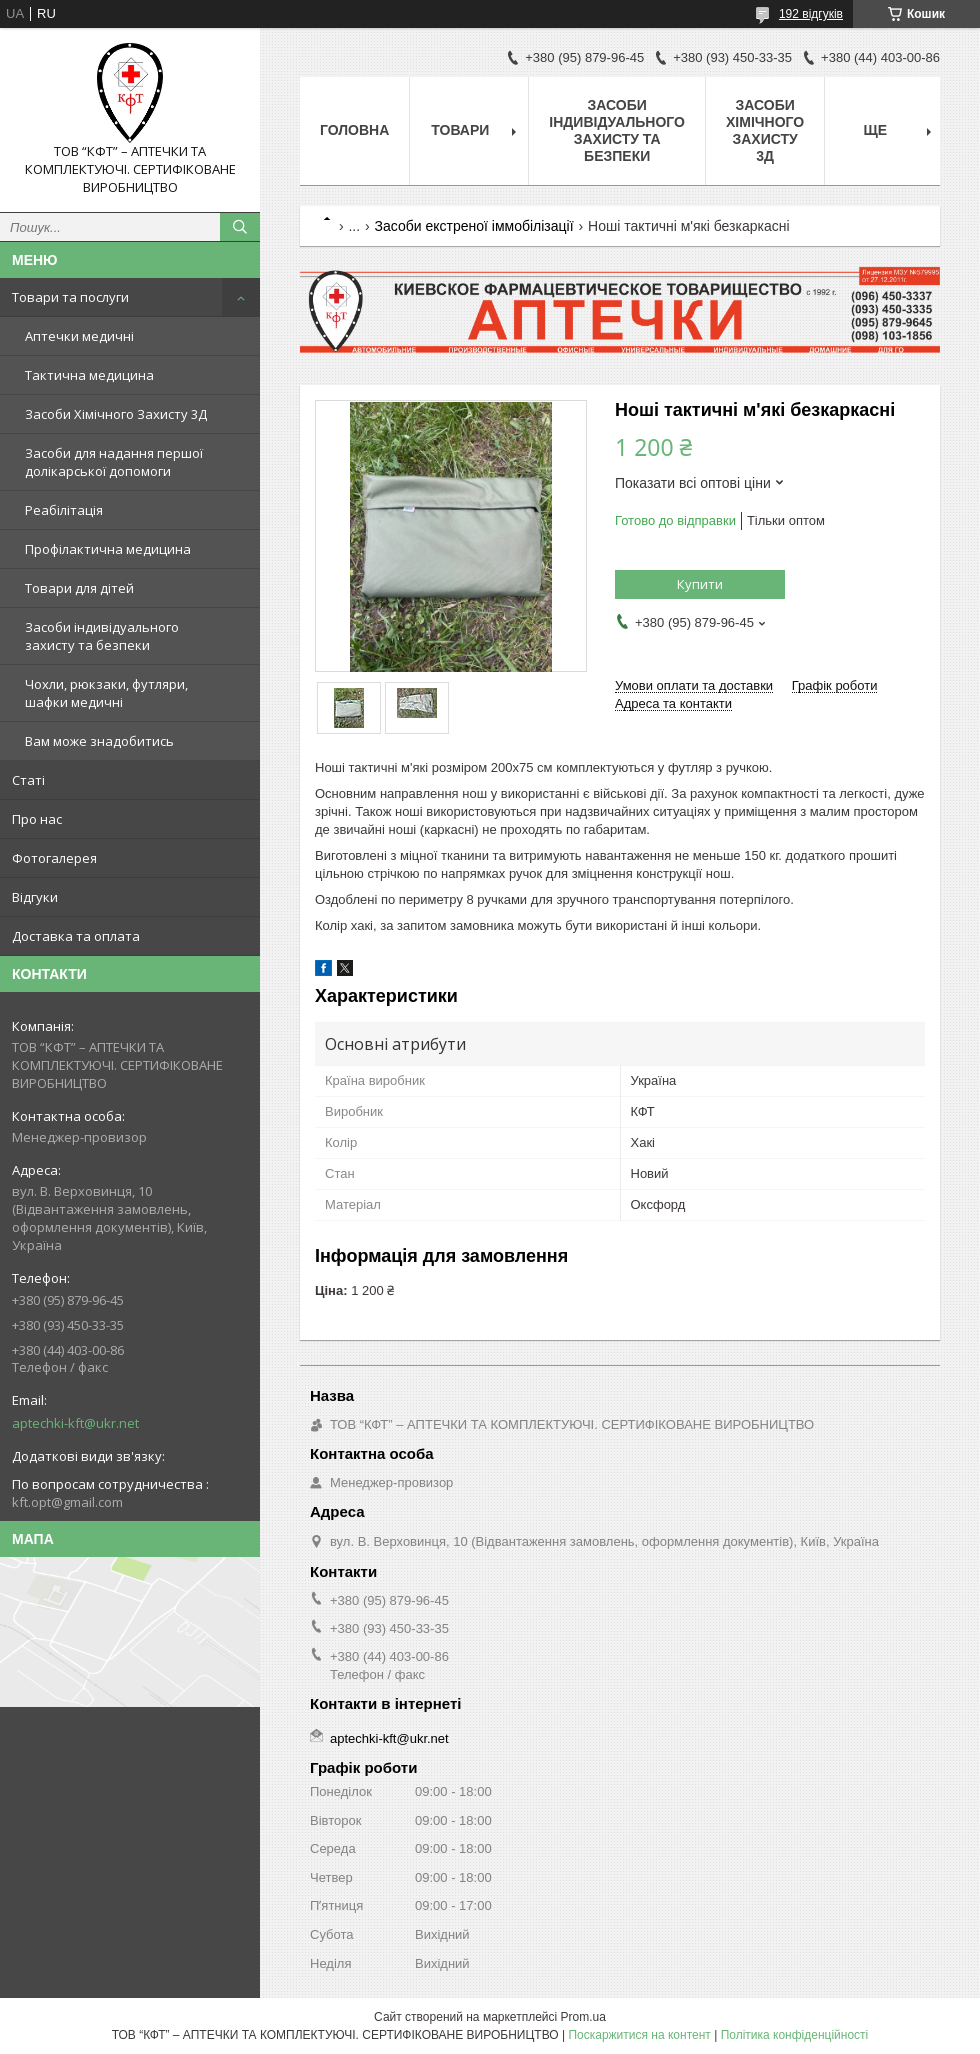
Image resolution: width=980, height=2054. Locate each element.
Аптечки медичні (79, 336)
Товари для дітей (79, 588)
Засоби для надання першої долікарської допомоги (114, 462)
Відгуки (35, 897)
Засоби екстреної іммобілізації (474, 226)
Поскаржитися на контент (639, 2035)
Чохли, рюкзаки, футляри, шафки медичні (106, 693)
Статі (28, 780)
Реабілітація (64, 510)
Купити (700, 584)
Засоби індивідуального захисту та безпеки (102, 636)
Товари (460, 130)
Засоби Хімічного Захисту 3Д (116, 414)
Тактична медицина (89, 375)
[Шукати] (240, 227)
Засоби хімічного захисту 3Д (765, 130)
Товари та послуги (70, 297)
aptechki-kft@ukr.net (75, 1423)
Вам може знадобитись (99, 741)
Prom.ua (583, 2017)
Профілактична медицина (108, 549)
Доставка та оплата (76, 936)
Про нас (37, 819)
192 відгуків (811, 14)
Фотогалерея (54, 858)
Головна (354, 130)
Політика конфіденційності (795, 2035)
